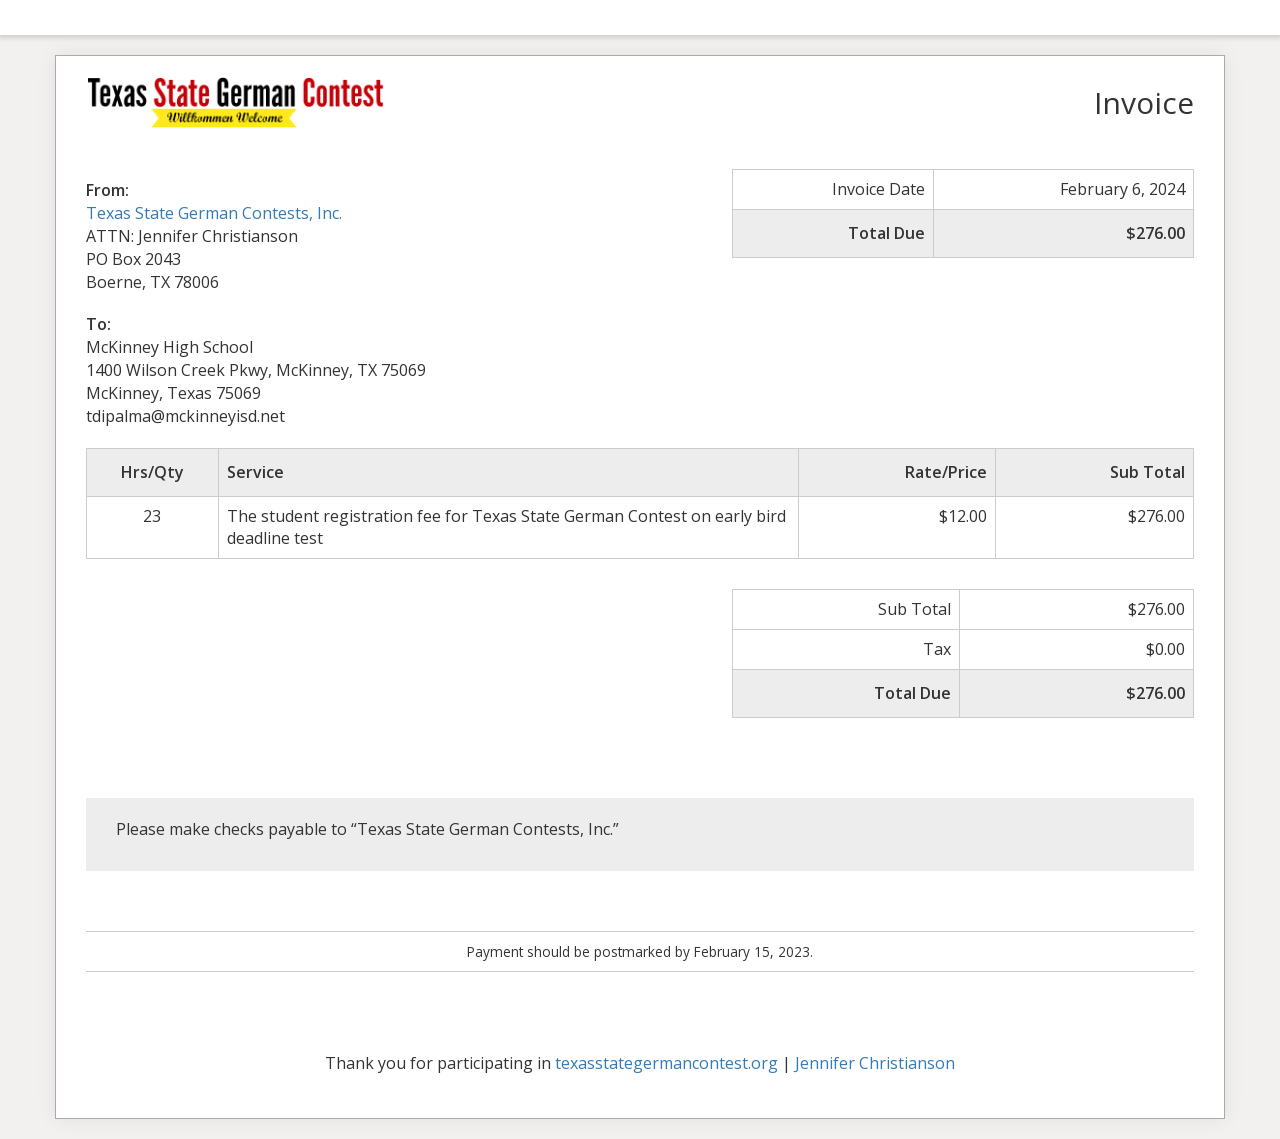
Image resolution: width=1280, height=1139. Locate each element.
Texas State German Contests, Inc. (214, 213)
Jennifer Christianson (875, 1063)
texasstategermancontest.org (666, 1063)
